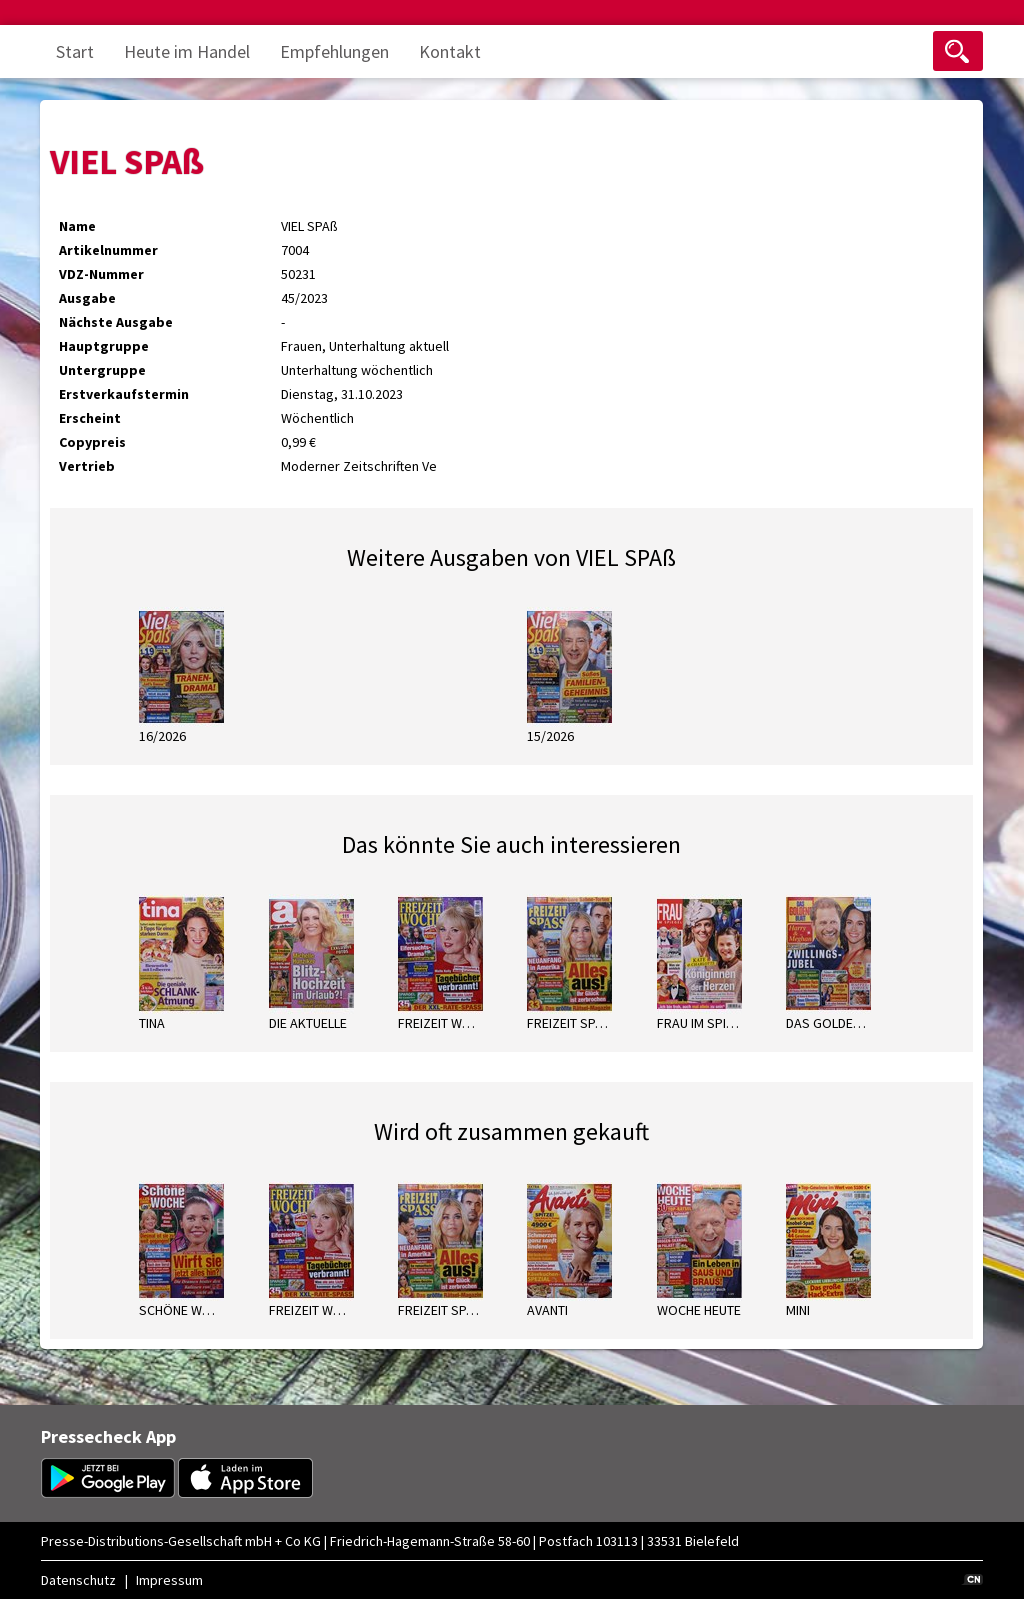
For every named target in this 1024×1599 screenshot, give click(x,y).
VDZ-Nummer (101, 274)
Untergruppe (102, 370)
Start (75, 51)
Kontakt (450, 51)
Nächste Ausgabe (116, 322)
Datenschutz (78, 1580)
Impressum (169, 1580)
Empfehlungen (334, 51)
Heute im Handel (187, 51)
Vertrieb (87, 466)
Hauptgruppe (104, 346)
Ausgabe (87, 298)
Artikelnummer (108, 250)
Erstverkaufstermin (124, 394)
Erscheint (90, 418)
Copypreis (92, 442)
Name (77, 226)
